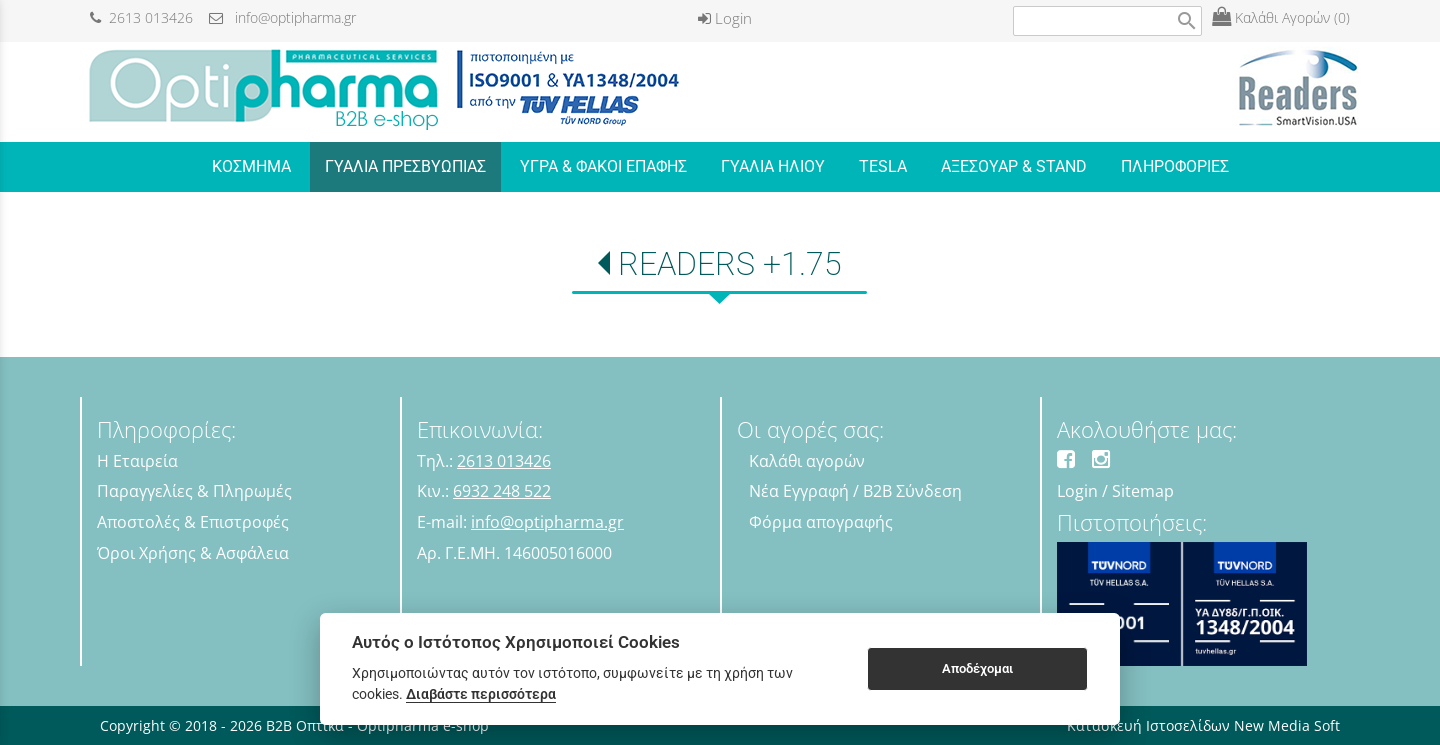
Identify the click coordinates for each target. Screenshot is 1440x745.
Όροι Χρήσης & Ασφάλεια (193, 553)
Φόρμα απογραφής (821, 522)
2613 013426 (141, 17)
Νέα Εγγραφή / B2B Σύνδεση (855, 491)
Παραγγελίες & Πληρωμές (194, 491)
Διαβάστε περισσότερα (481, 694)
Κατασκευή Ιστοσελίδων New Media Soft (1203, 725)
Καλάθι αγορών (807, 461)
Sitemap (1143, 491)
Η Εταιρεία (137, 461)
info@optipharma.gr (282, 17)
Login (725, 18)
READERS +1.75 (730, 264)
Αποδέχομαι (977, 668)
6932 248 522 (502, 491)
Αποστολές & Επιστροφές (193, 522)
